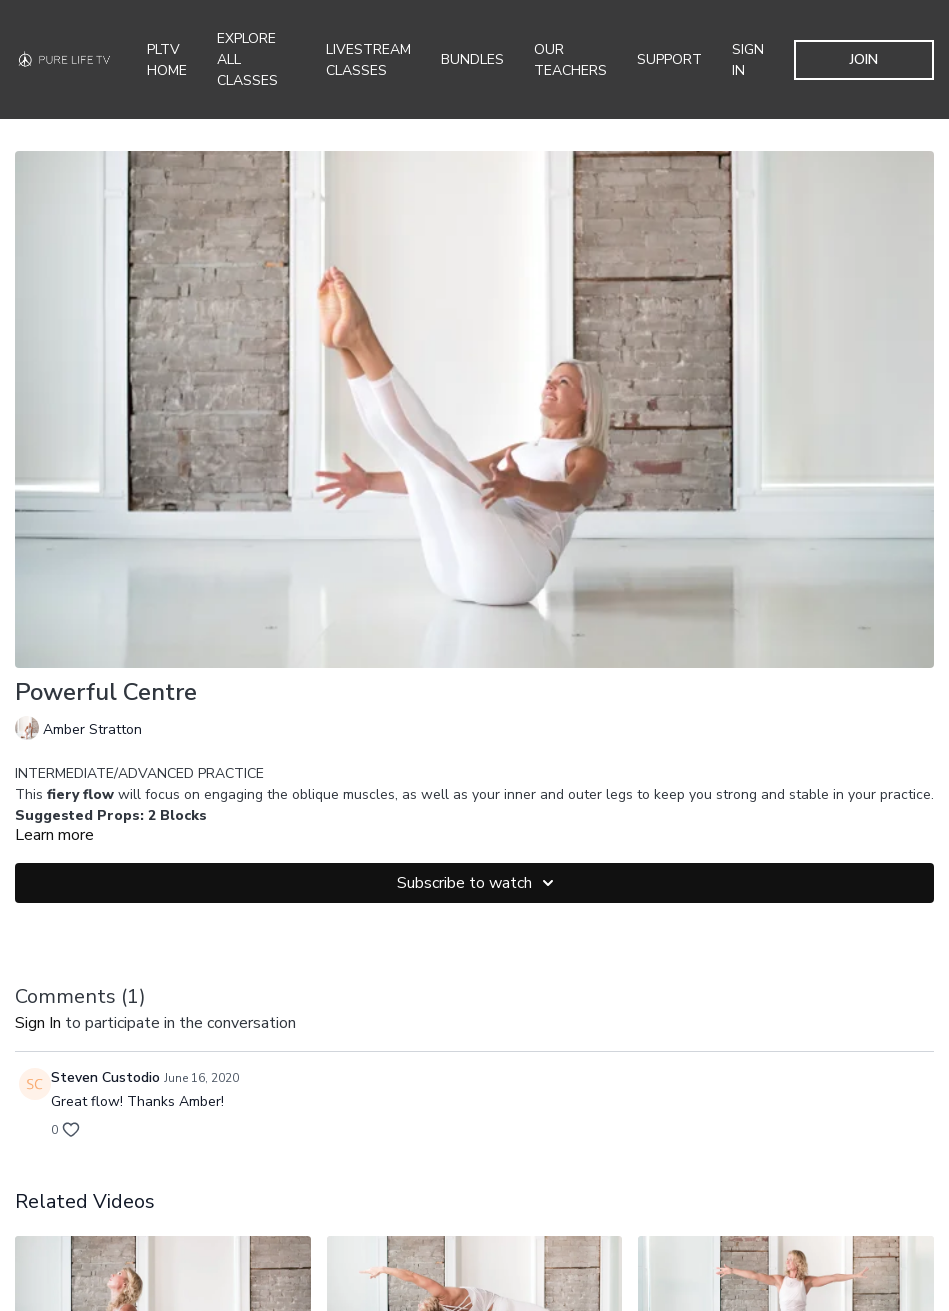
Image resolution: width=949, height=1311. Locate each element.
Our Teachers (570, 60)
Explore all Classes (247, 59)
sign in (38, 1023)
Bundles (472, 59)
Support (669, 59)
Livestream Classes (368, 60)
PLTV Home (167, 60)
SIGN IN (748, 60)
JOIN (864, 59)
